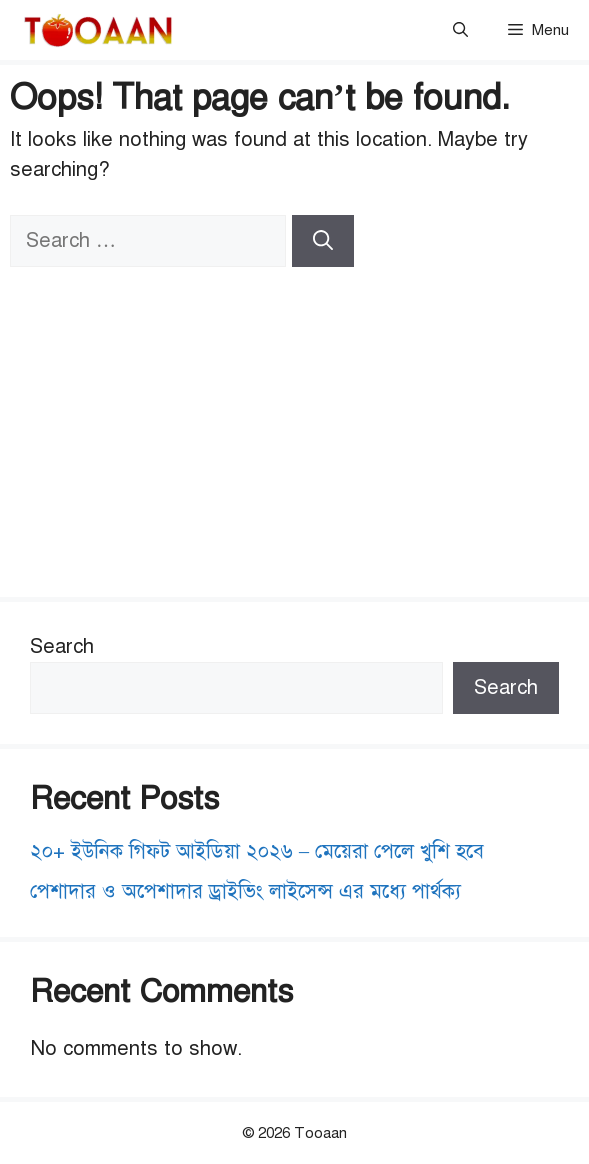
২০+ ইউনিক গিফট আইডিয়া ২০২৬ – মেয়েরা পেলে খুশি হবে (257, 851)
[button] (460, 30)
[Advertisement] (294, 417)
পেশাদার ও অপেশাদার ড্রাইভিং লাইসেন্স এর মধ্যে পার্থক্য (245, 891)
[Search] (323, 241)
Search (62, 646)
